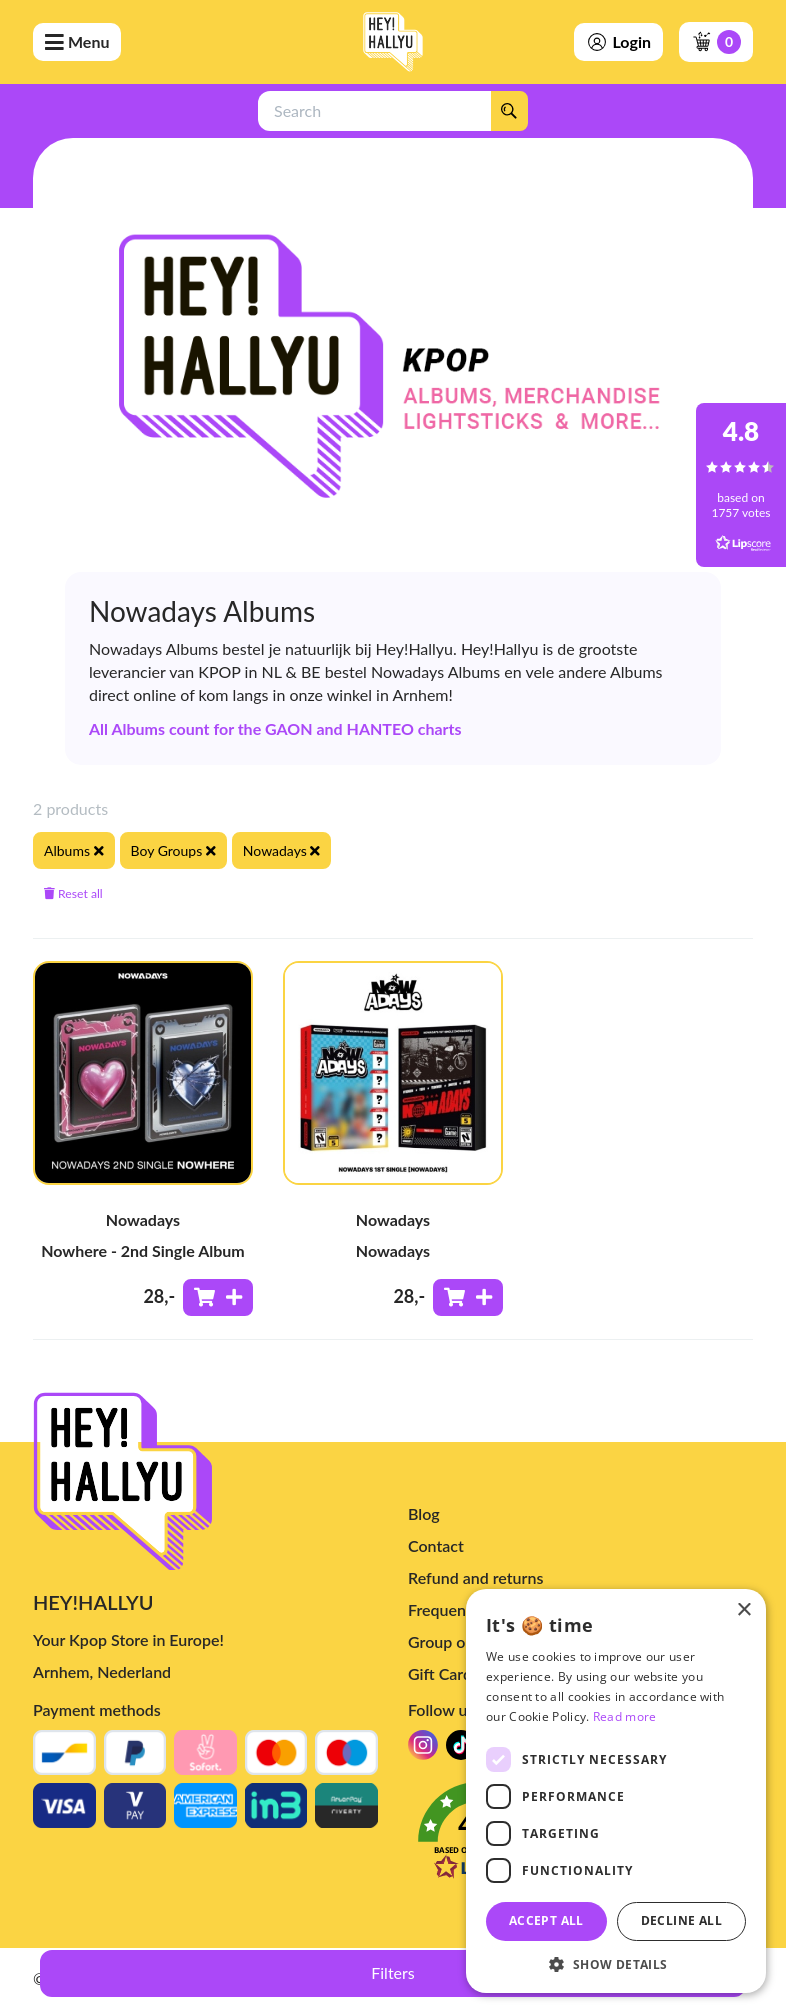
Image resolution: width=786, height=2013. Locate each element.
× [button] (743, 1610)
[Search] (509, 111)
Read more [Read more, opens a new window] (625, 1716)
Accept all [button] (546, 1920)
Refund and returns (475, 1577)
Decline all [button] (681, 1920)
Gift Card (440, 1673)
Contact (436, 1545)
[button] (616, 1963)
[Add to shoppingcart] (218, 1297)
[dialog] (616, 1791)
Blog (424, 1513)
